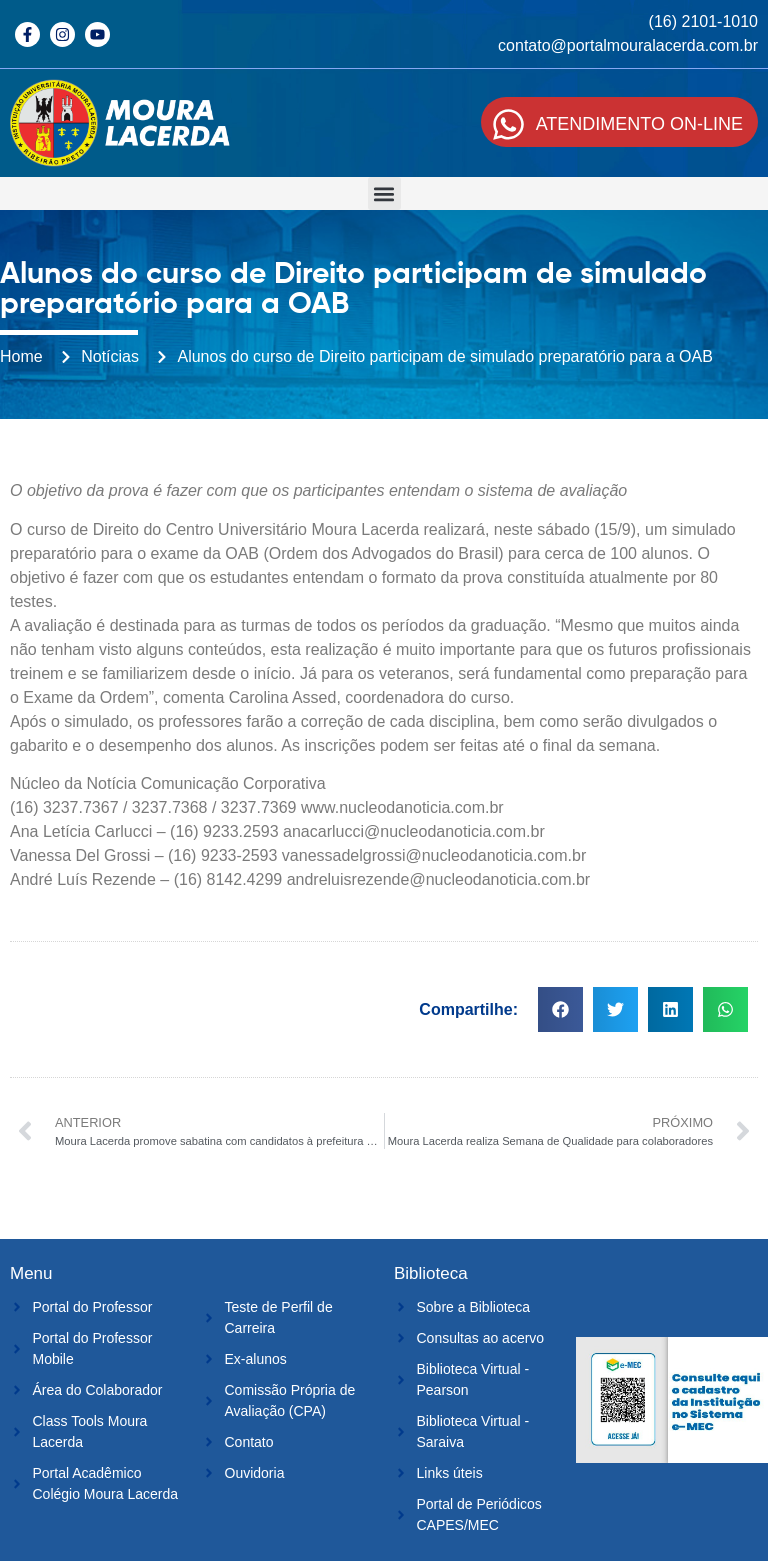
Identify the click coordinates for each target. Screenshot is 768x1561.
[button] (384, 193)
